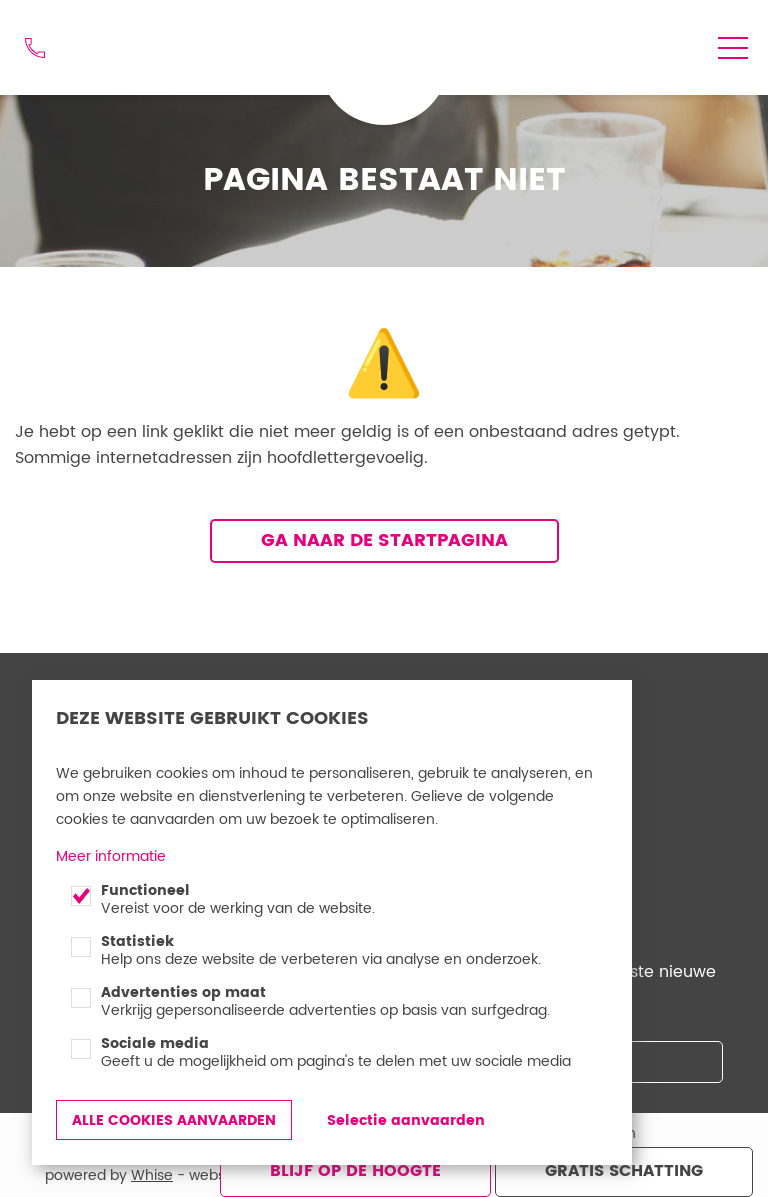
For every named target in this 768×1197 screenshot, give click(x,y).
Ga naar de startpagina (384, 540)
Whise (152, 1175)
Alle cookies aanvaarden (174, 1120)
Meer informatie (111, 856)
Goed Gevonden (376, 36)
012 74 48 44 (35, 48)
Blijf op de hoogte (355, 1171)
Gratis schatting (624, 1171)
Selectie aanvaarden (406, 1120)
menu (733, 48)
